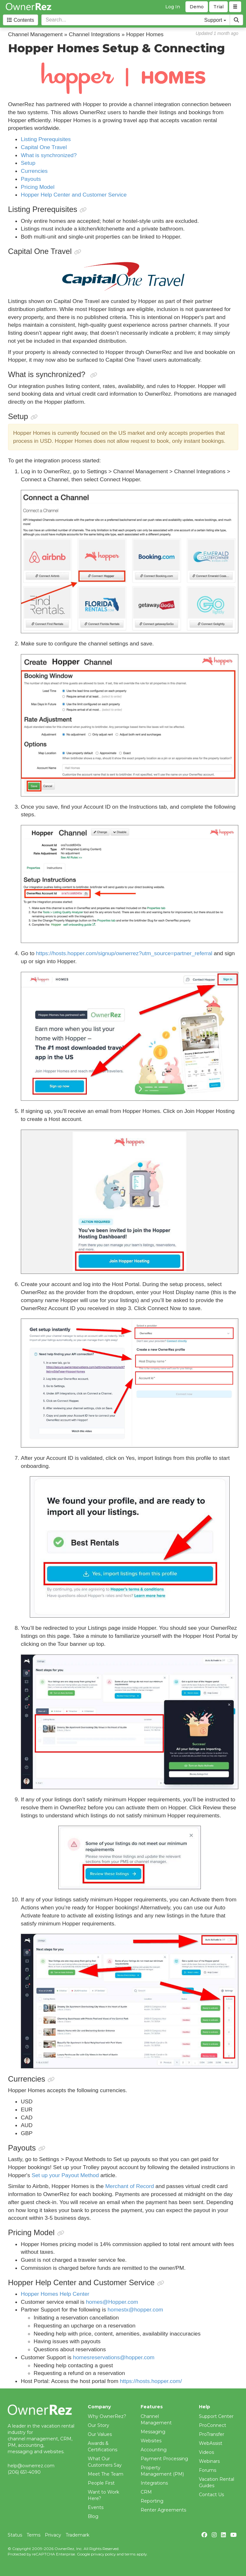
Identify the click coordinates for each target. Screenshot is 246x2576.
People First (101, 2483)
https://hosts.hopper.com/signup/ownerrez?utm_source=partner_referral (124, 953)
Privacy (53, 2535)
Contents (20, 20)
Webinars (209, 2461)
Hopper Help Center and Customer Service (74, 194)
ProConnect (212, 2425)
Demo (197, 7)
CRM (146, 2492)
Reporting (152, 2501)
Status (15, 2535)
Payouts (31, 179)
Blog (93, 2516)
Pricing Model (37, 187)
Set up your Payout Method (65, 2175)
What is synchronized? (49, 155)
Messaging (153, 2432)
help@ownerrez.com (31, 2466)
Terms (33, 2535)
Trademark (77, 2535)
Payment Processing (164, 2459)
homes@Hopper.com (112, 2302)
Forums (207, 2470)
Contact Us (211, 2494)
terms (130, 2554)
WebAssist (210, 2443)
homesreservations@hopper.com (114, 2357)
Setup (28, 163)
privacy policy (103, 2554)
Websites (151, 2441)
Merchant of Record (129, 2186)
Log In (172, 7)
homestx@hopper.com (135, 2309)
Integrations (154, 2483)
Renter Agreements (163, 2510)
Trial (218, 7)
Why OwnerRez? (107, 2416)
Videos (206, 2452)
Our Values (100, 2434)
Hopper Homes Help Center (55, 2294)
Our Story (98, 2425)
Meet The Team (105, 2474)
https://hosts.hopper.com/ (151, 2381)
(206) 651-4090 (24, 2472)
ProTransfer (211, 2434)
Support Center (216, 2416)
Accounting (154, 2450)
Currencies (34, 171)
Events (95, 2507)
